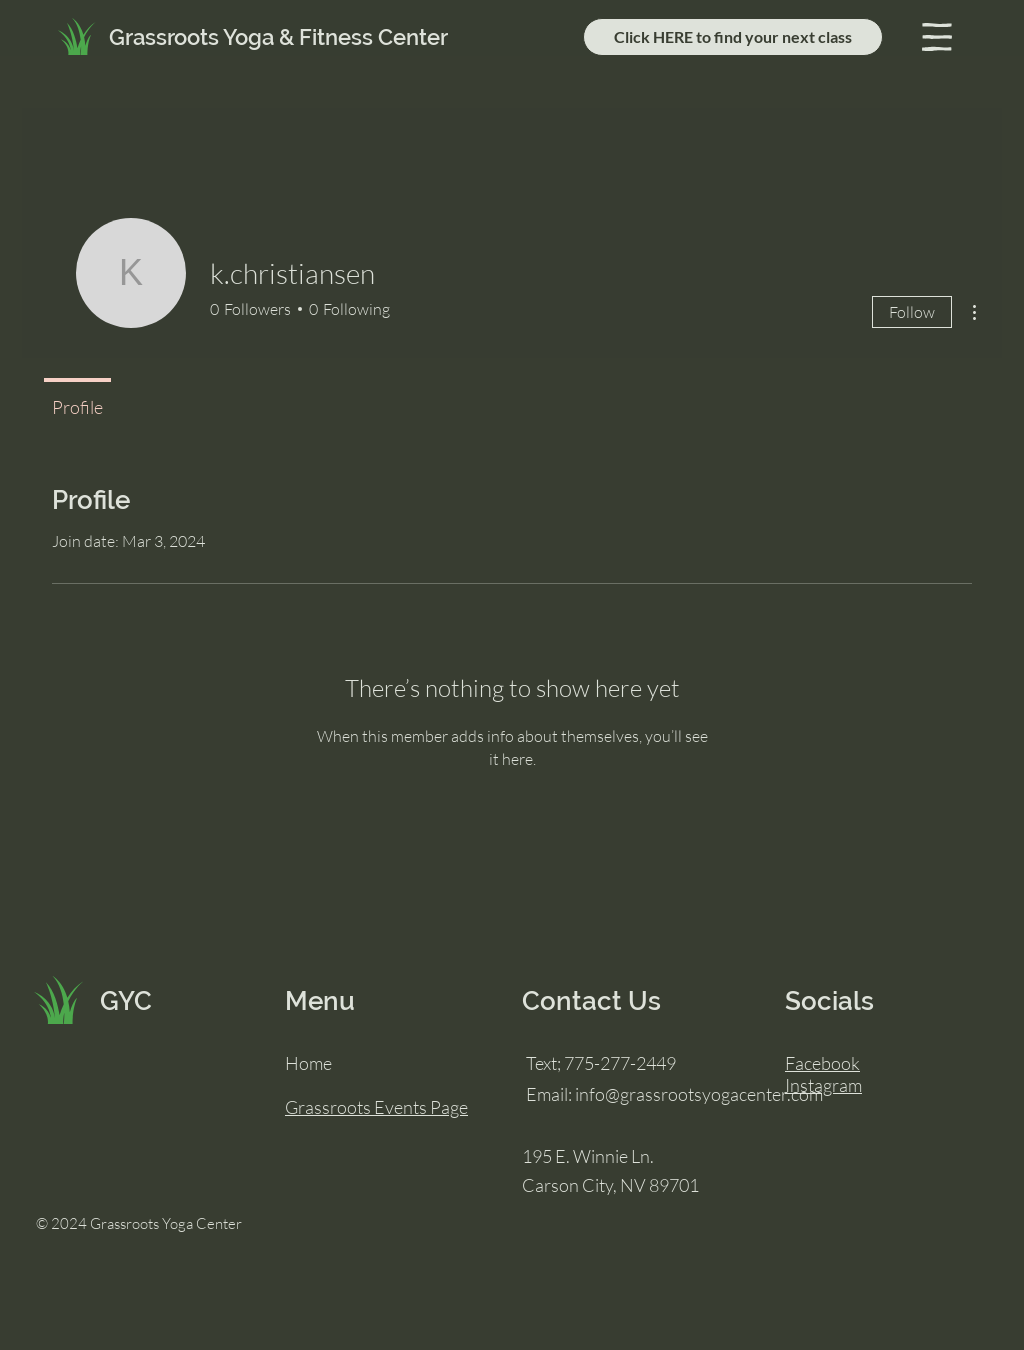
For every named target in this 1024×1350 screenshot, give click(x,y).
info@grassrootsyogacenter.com (699, 1094)
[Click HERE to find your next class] (733, 37)
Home (308, 1063)
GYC (126, 1001)
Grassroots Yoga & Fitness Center (278, 37)
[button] (937, 37)
